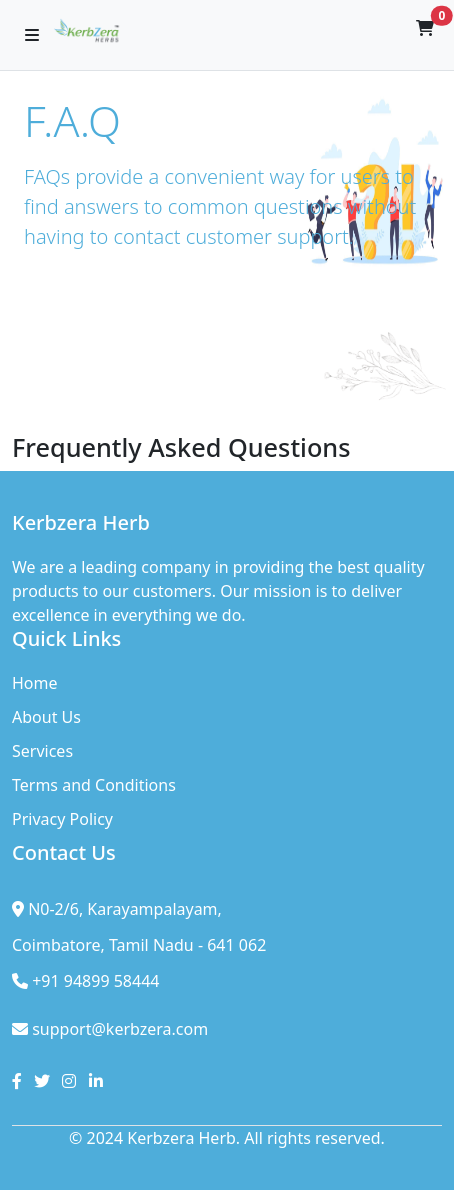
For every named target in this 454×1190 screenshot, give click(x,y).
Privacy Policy (62, 819)
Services (42, 751)
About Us (46, 717)
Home (35, 683)
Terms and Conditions (94, 785)
